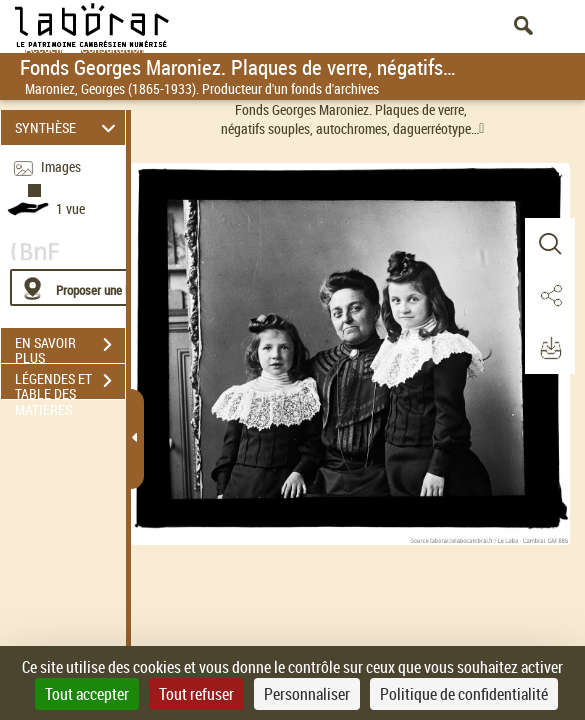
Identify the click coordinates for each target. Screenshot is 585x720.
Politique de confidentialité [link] (464, 694)
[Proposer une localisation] (105, 287)
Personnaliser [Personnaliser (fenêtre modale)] (307, 694)
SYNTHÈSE (68, 127)
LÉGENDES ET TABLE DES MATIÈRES (70, 383)
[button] (550, 244)
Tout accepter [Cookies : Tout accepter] (87, 694)
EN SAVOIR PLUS (70, 347)
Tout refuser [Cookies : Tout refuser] (196, 694)
